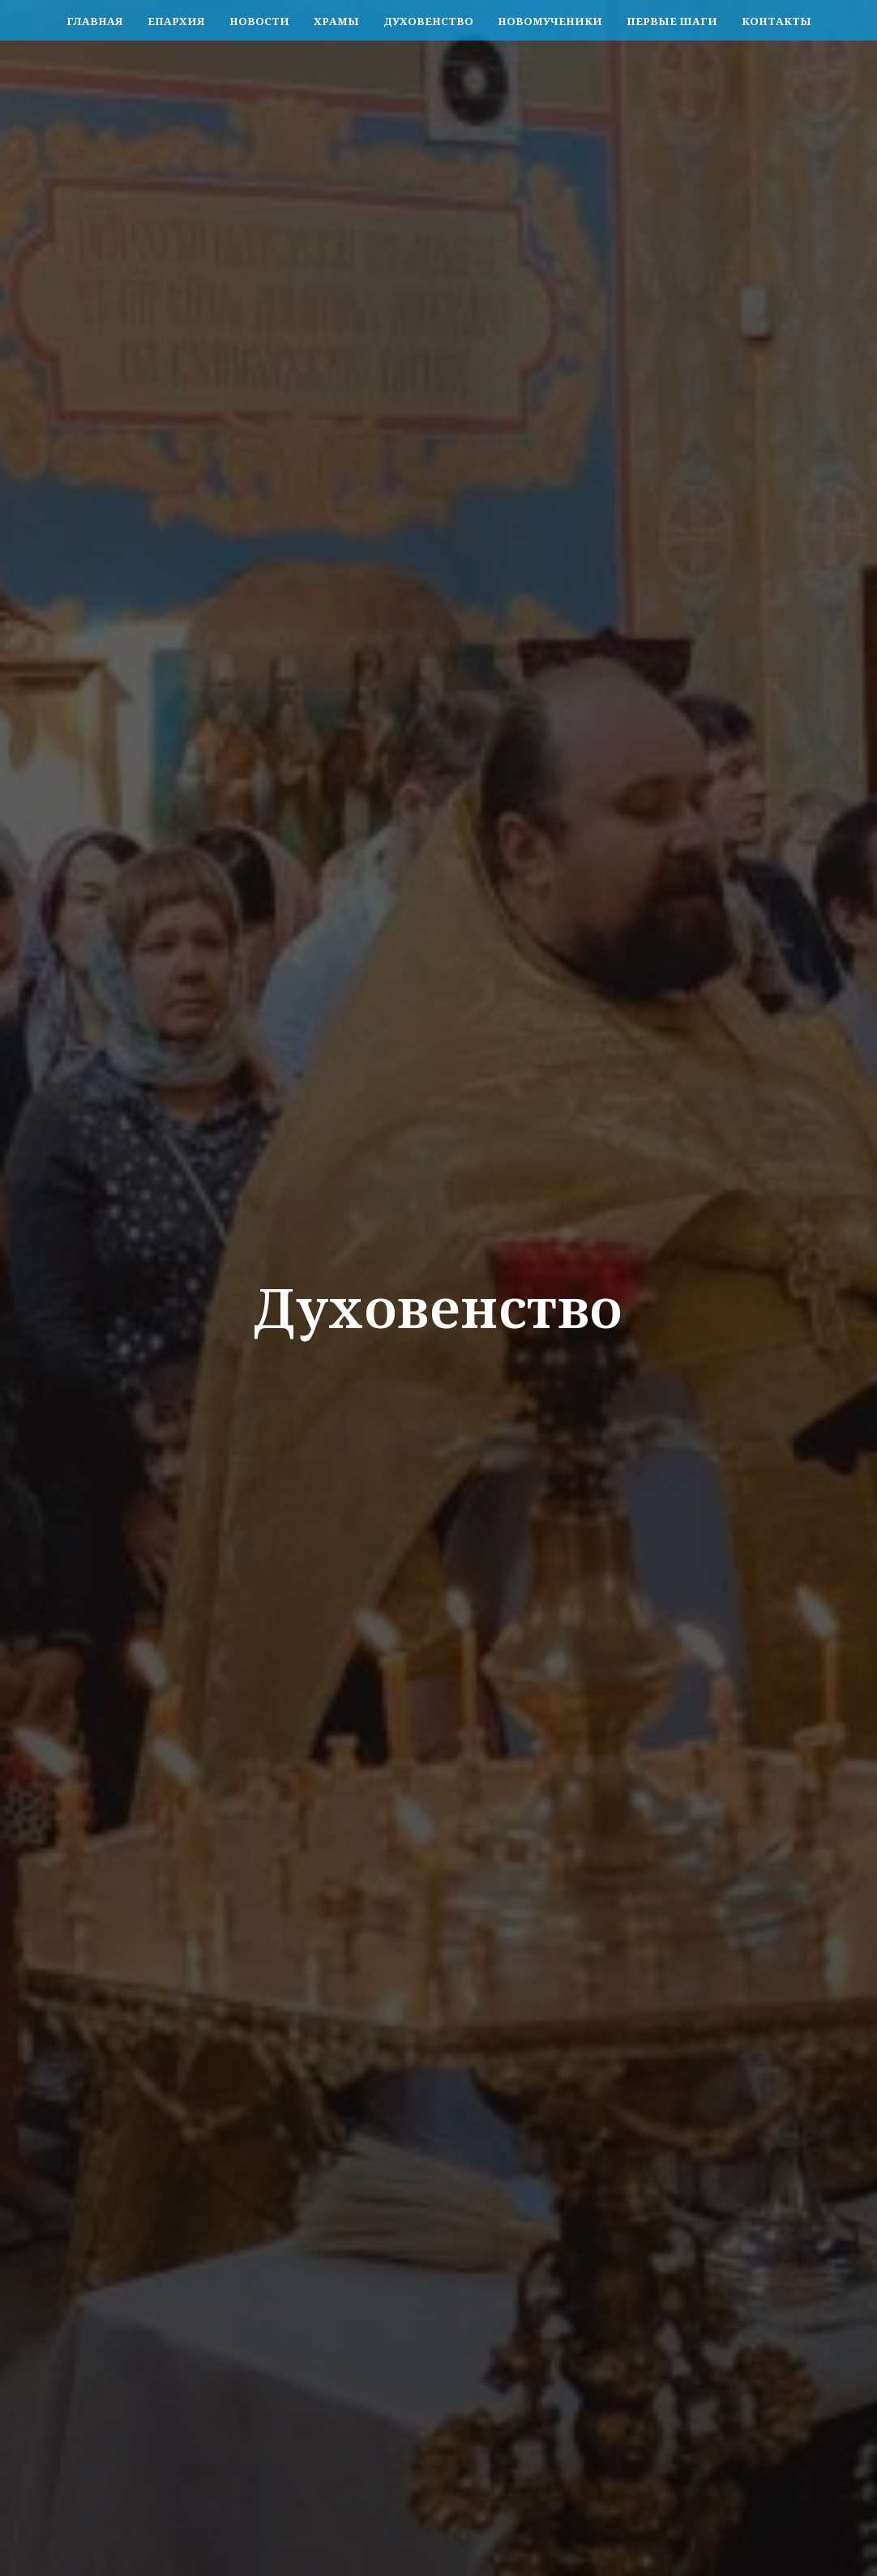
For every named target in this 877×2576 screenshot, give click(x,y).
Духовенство (428, 21)
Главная (94, 21)
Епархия (176, 21)
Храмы (336, 21)
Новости (259, 21)
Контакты (776, 21)
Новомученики (550, 21)
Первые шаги (672, 21)
